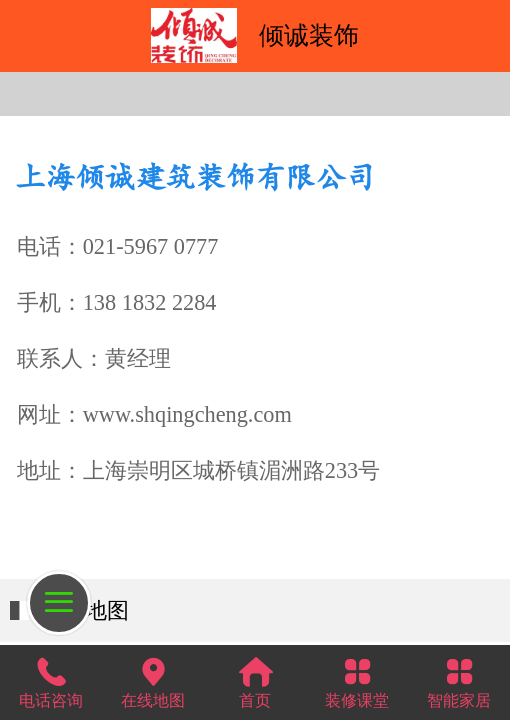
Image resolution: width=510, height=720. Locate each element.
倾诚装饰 (309, 35)
